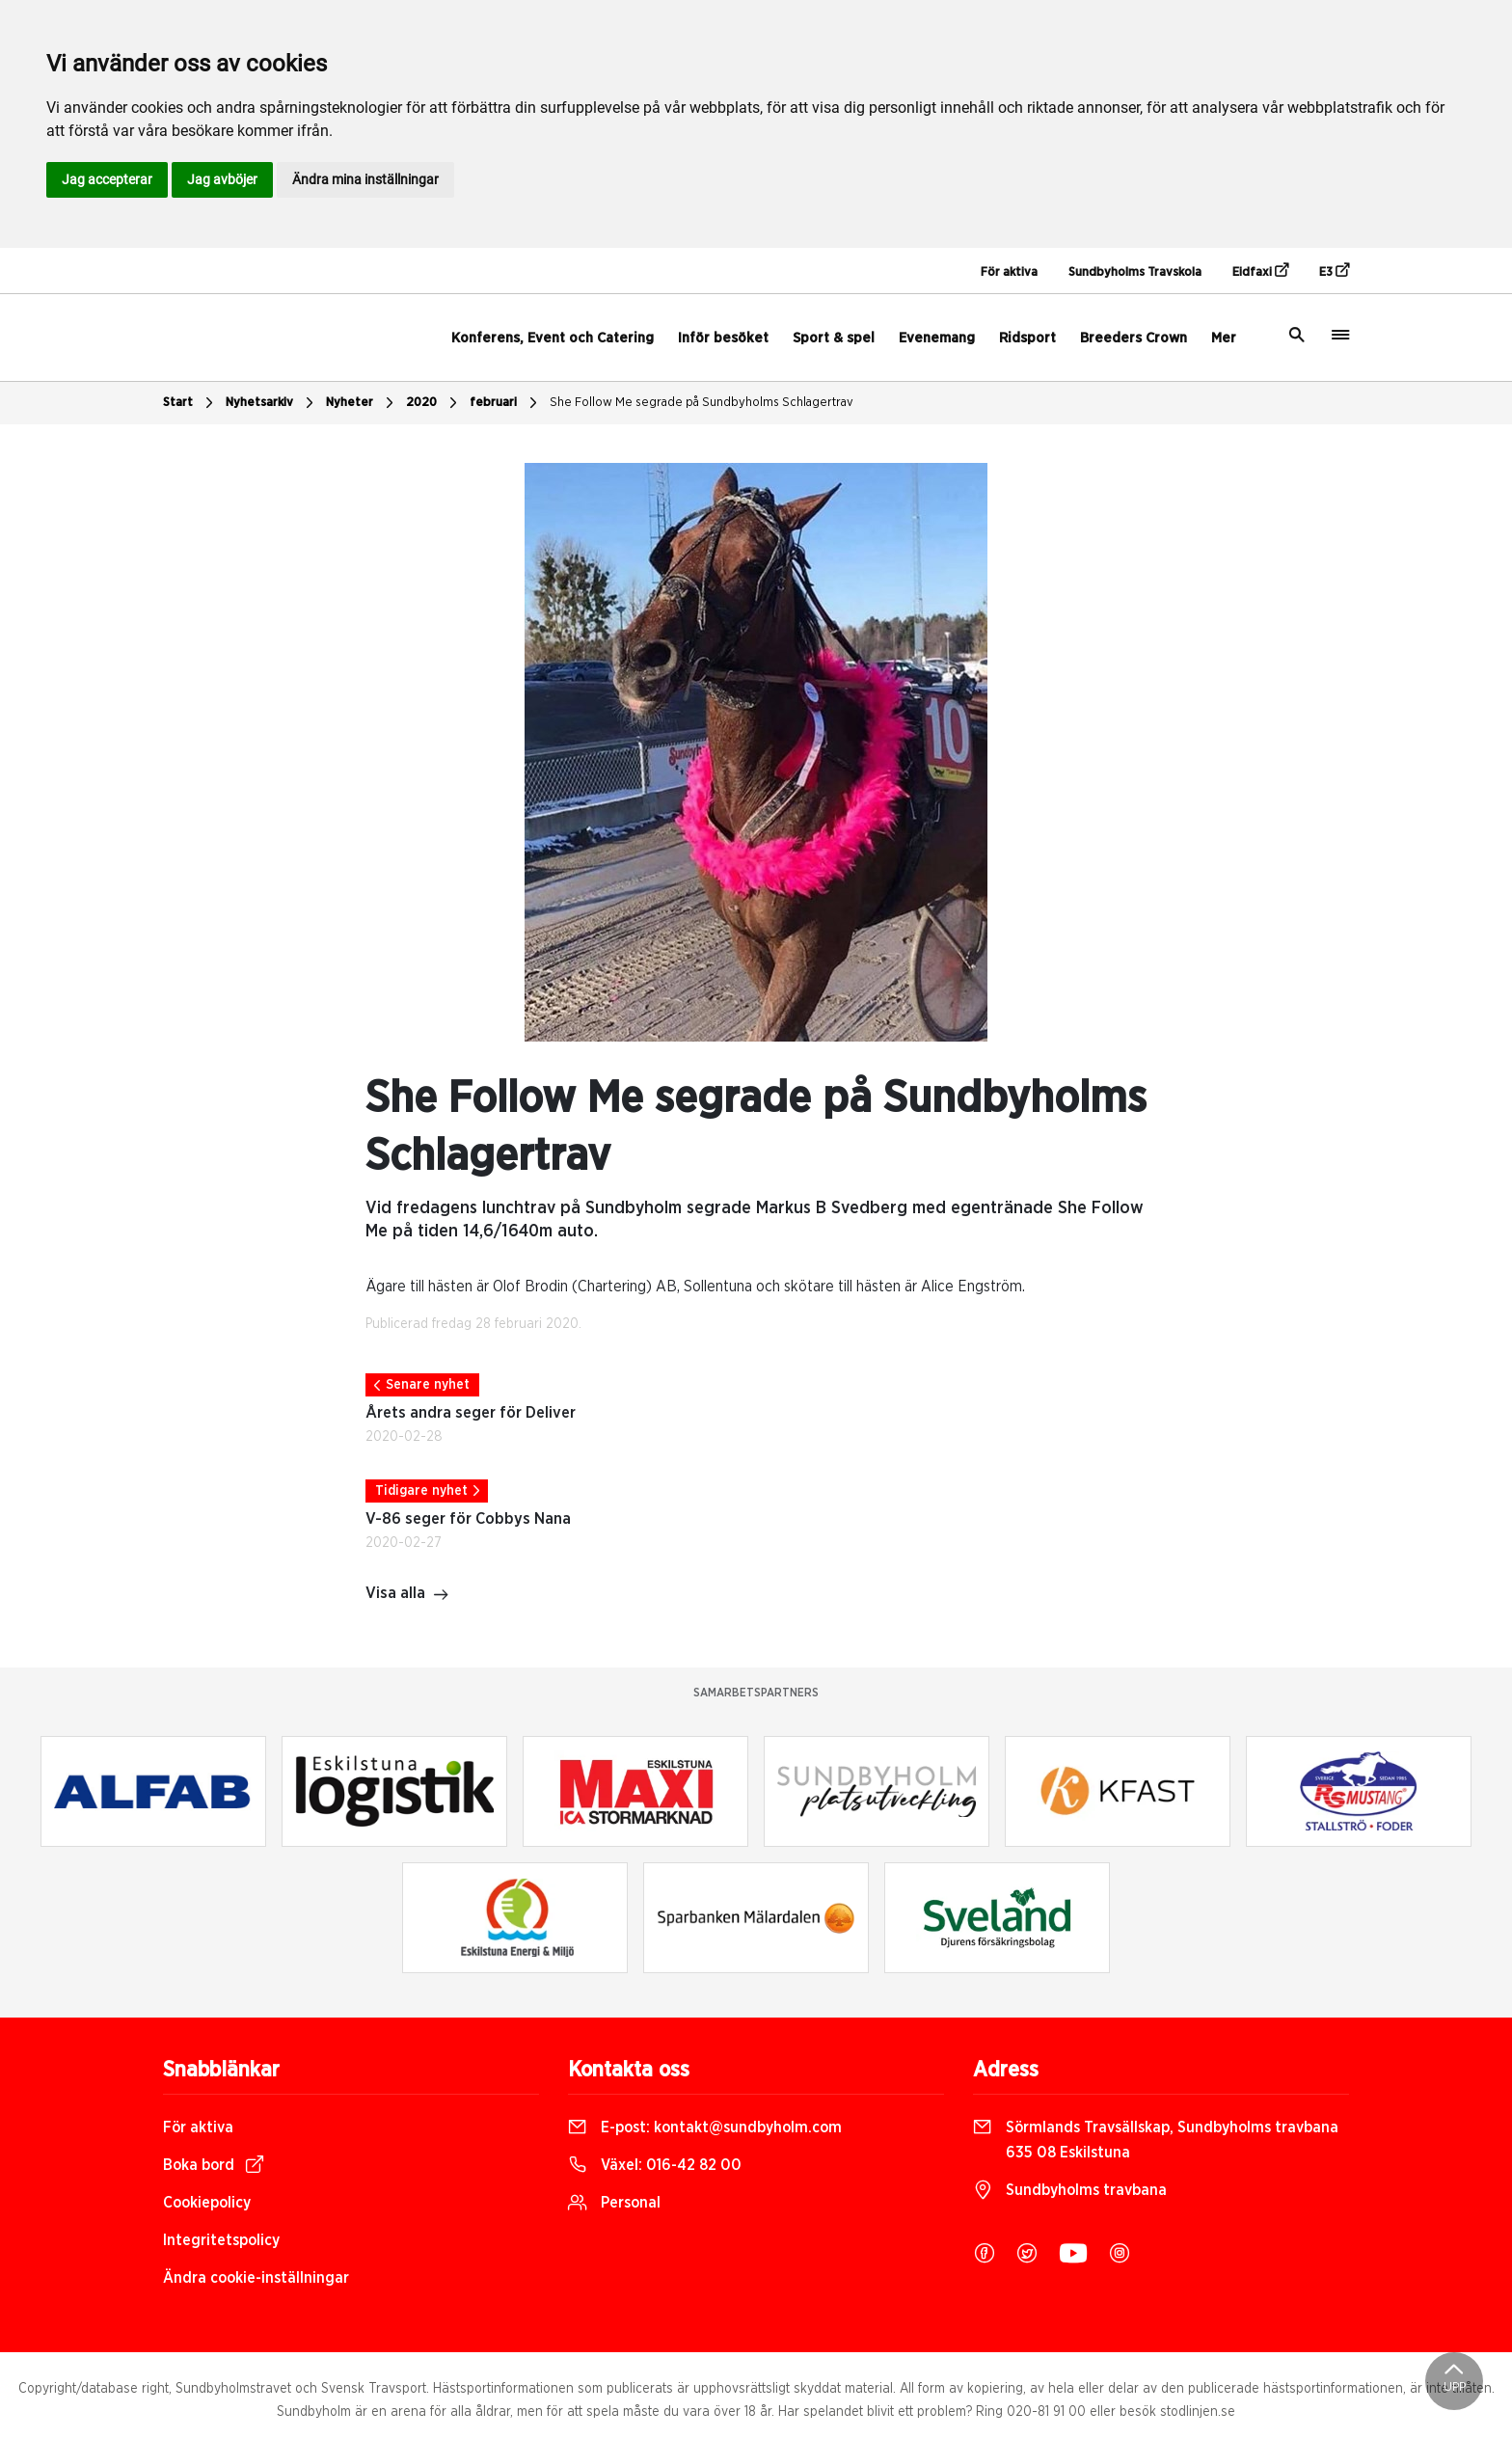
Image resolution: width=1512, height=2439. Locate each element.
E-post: (705, 2127)
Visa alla (407, 1595)
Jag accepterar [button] (107, 179)
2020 (434, 403)
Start (190, 403)
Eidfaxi (1260, 271)
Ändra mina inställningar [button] (365, 179)
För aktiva (1009, 272)
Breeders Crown (1133, 338)
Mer (1223, 338)
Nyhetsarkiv (272, 403)
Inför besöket (723, 338)
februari (506, 403)
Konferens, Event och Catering (552, 338)
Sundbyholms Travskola (1135, 272)
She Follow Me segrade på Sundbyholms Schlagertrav (701, 402)
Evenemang (937, 338)
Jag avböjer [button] (222, 179)
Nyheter (362, 403)
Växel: (655, 2165)
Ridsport (1027, 338)
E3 (1334, 271)
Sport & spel (834, 338)
